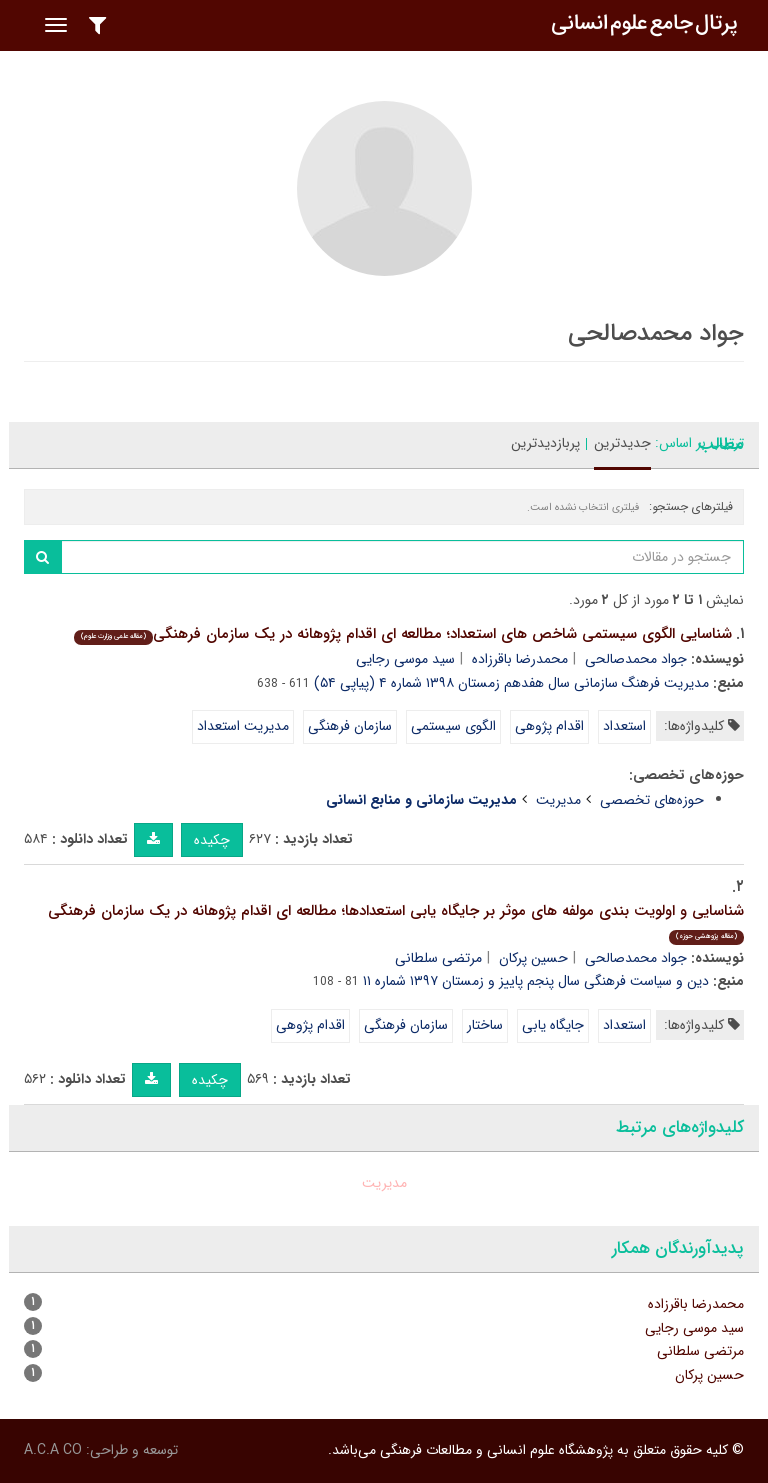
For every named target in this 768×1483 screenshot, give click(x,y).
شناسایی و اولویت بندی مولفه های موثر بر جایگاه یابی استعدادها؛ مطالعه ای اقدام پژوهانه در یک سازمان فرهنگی (396, 921)
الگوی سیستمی (453, 726)
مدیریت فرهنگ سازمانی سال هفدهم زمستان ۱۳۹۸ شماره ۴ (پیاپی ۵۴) (511, 683)
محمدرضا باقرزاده (520, 659)
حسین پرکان (533, 958)
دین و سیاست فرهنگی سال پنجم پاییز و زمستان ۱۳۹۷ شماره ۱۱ (536, 981)
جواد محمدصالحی (636, 659)
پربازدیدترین (545, 443)
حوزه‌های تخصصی (652, 800)
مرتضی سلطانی (438, 958)
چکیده (212, 840)
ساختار (485, 1025)
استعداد (624, 726)
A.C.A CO (53, 1450)
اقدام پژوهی (549, 726)
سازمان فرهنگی (350, 726)
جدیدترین (622, 443)
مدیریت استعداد (243, 726)
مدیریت (558, 800)
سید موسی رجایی (405, 659)
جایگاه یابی (553, 1025)
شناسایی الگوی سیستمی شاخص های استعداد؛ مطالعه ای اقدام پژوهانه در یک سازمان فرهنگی (403, 634)
